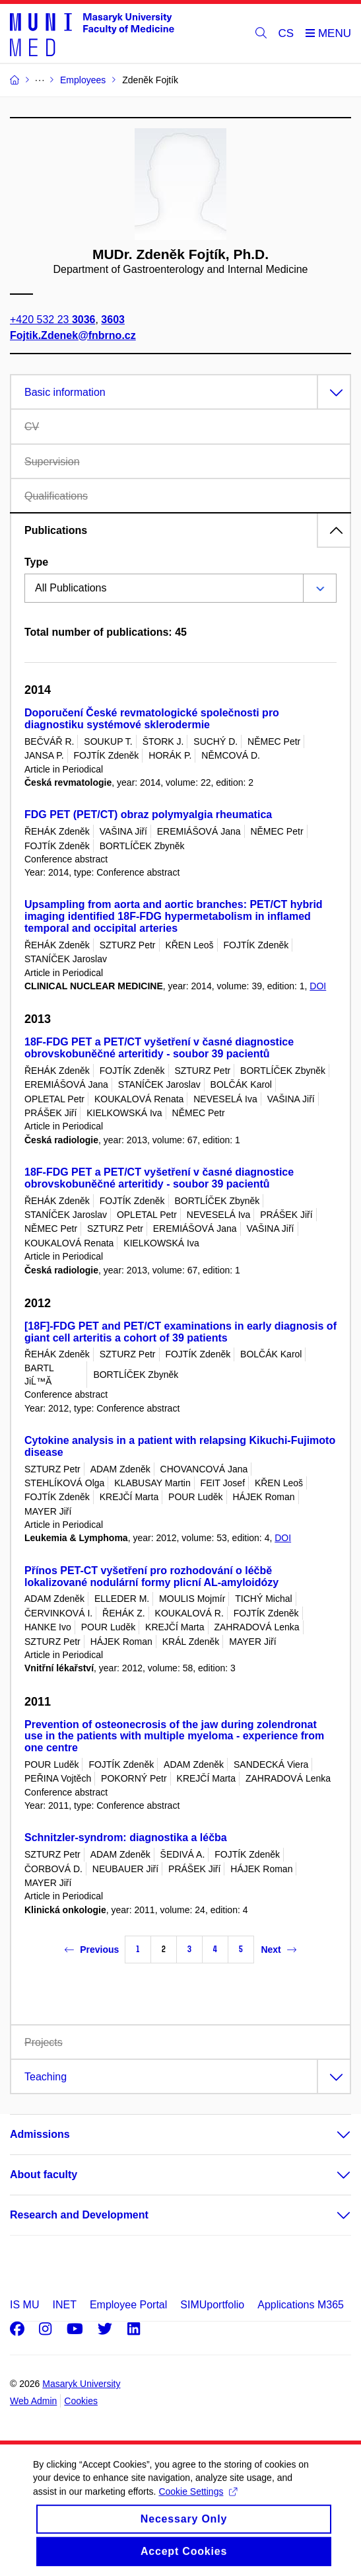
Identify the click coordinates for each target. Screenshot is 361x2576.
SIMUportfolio (212, 2304)
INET (64, 2304)
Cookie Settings (197, 2504)
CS (286, 33)
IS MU (24, 2304)
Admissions (40, 2134)
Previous (92, 1949)
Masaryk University (81, 2383)
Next (278, 1949)
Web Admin (33, 2401)
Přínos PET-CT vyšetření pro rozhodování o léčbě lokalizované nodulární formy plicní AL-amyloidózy (151, 1576)
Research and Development (79, 2214)
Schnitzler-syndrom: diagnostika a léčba (125, 1837)
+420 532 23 (52, 320)
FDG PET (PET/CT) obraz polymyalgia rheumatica (148, 814)
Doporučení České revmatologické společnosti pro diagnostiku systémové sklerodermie (151, 718)
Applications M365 (300, 2304)
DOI (318, 986)
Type (36, 562)
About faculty (43, 2174)
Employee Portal (128, 2304)
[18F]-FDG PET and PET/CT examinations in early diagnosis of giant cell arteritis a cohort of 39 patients (180, 1332)
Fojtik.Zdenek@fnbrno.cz (73, 335)
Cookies (81, 2401)
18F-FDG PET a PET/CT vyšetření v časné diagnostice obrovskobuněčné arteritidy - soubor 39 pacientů (159, 1047)
